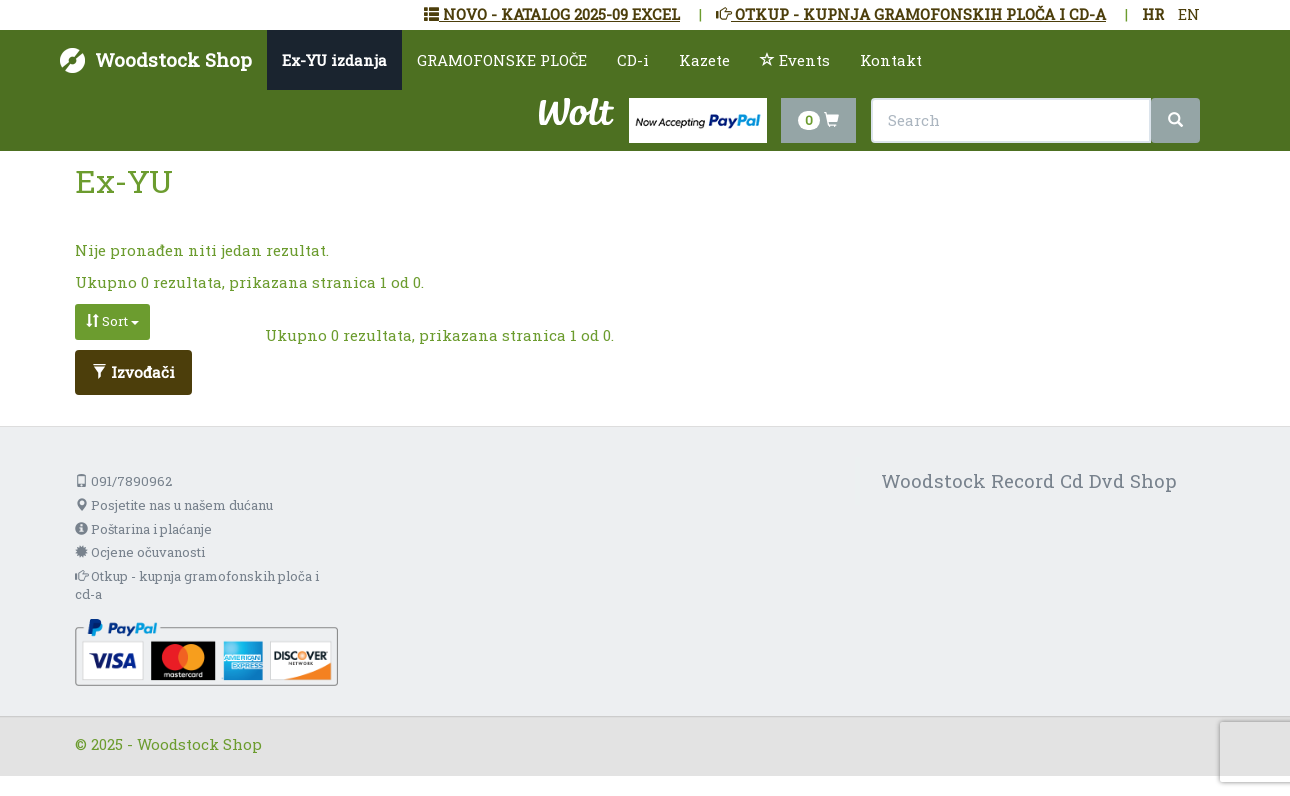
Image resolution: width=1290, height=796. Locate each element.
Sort (112, 321)
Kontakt (891, 60)
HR (1153, 14)
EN (1189, 14)
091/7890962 (123, 481)
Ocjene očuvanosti (140, 552)
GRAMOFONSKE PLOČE (502, 60)
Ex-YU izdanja (334, 60)
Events (795, 60)
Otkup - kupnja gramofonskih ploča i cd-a (197, 585)
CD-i (633, 60)
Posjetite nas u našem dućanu (174, 505)
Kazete (704, 60)
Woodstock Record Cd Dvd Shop (1029, 480)
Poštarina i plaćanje (143, 529)
